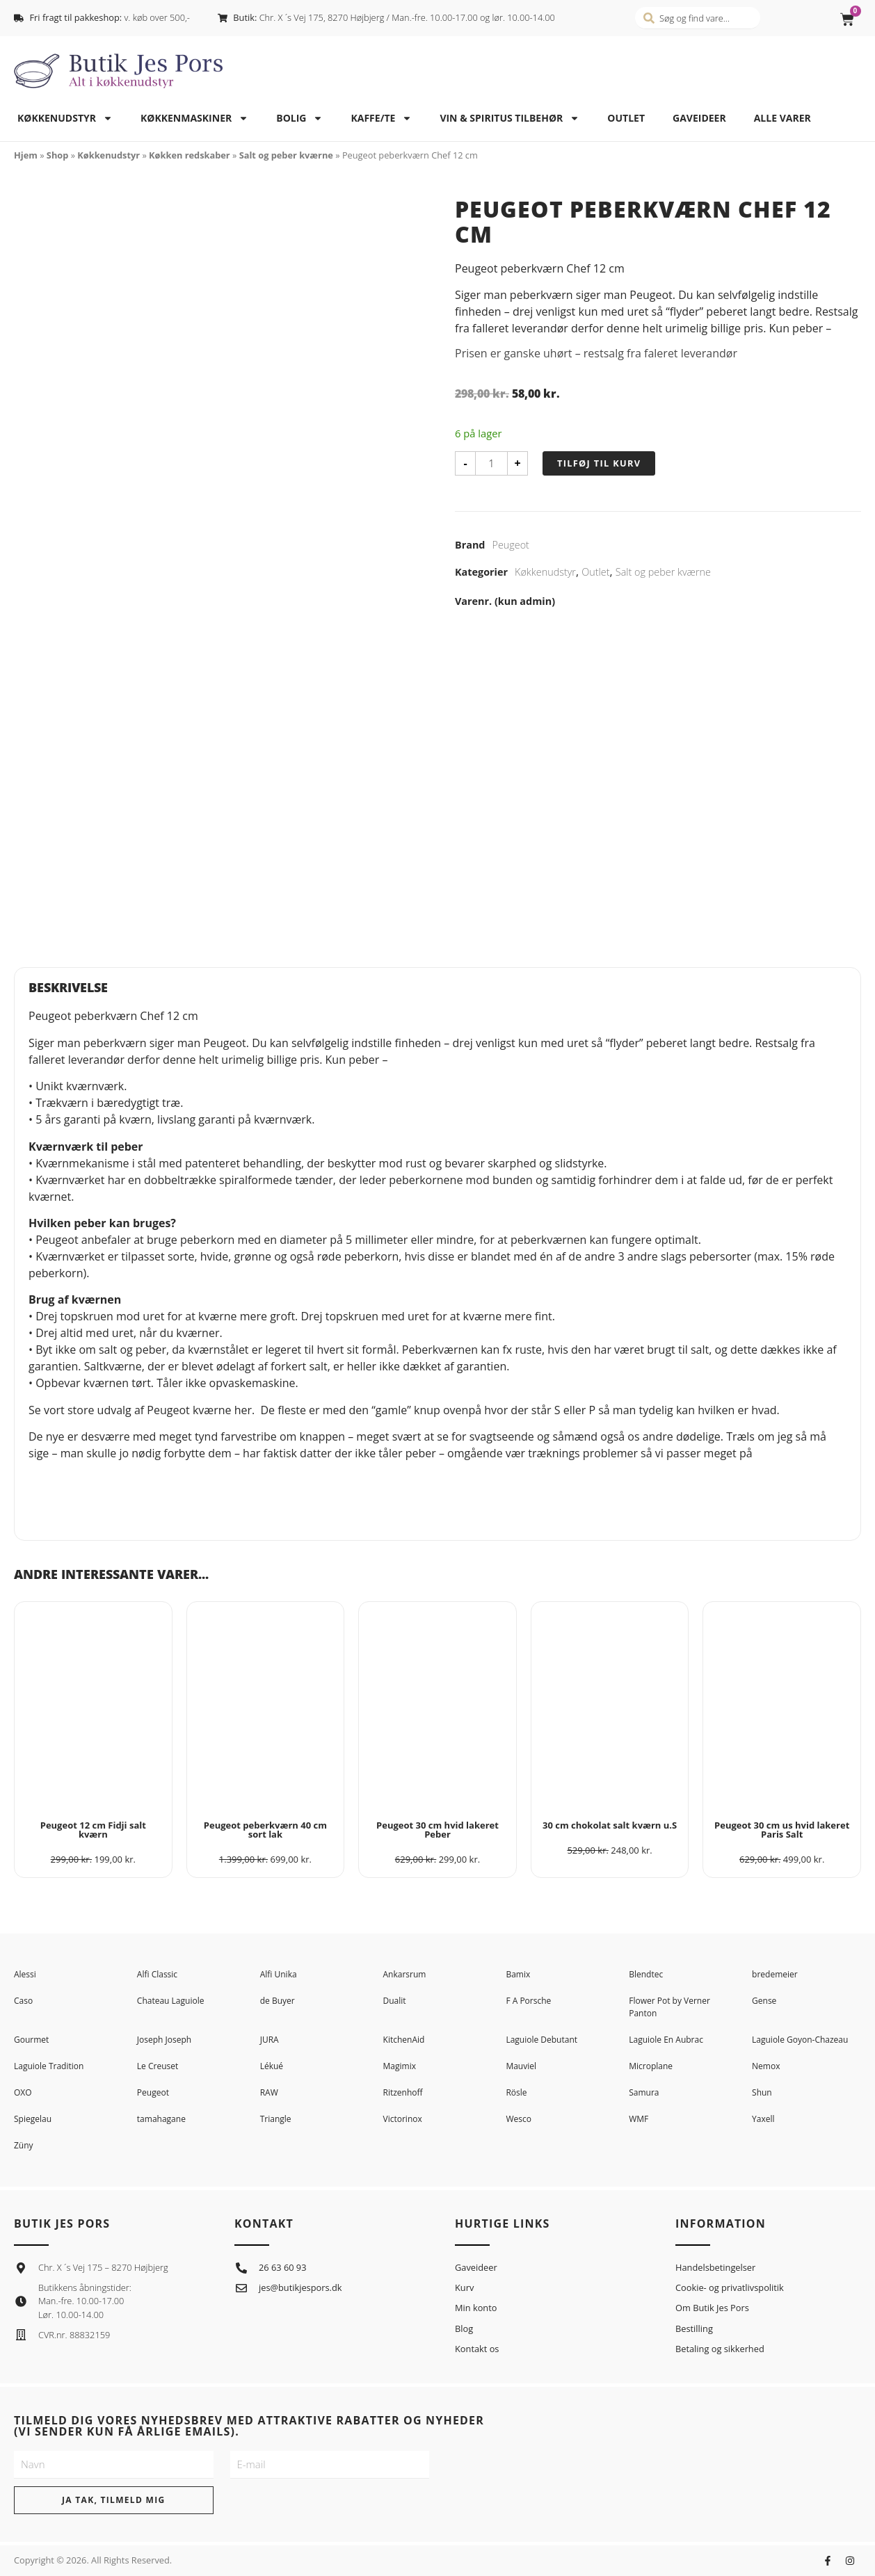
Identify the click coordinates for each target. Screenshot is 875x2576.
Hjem (26, 155)
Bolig (299, 118)
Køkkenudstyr (65, 118)
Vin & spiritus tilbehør (509, 118)
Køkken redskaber (189, 155)
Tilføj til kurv (599, 463)
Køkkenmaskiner (194, 118)
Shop (57, 155)
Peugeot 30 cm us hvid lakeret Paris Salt (781, 1829)
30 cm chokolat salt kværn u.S (610, 1825)
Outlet (626, 117)
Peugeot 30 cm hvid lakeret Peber (437, 1829)
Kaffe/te (381, 118)
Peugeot (510, 544)
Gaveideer (699, 117)
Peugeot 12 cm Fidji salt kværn (93, 1829)
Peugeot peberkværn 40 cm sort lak (265, 1829)
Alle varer (782, 117)
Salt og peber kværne (286, 155)
